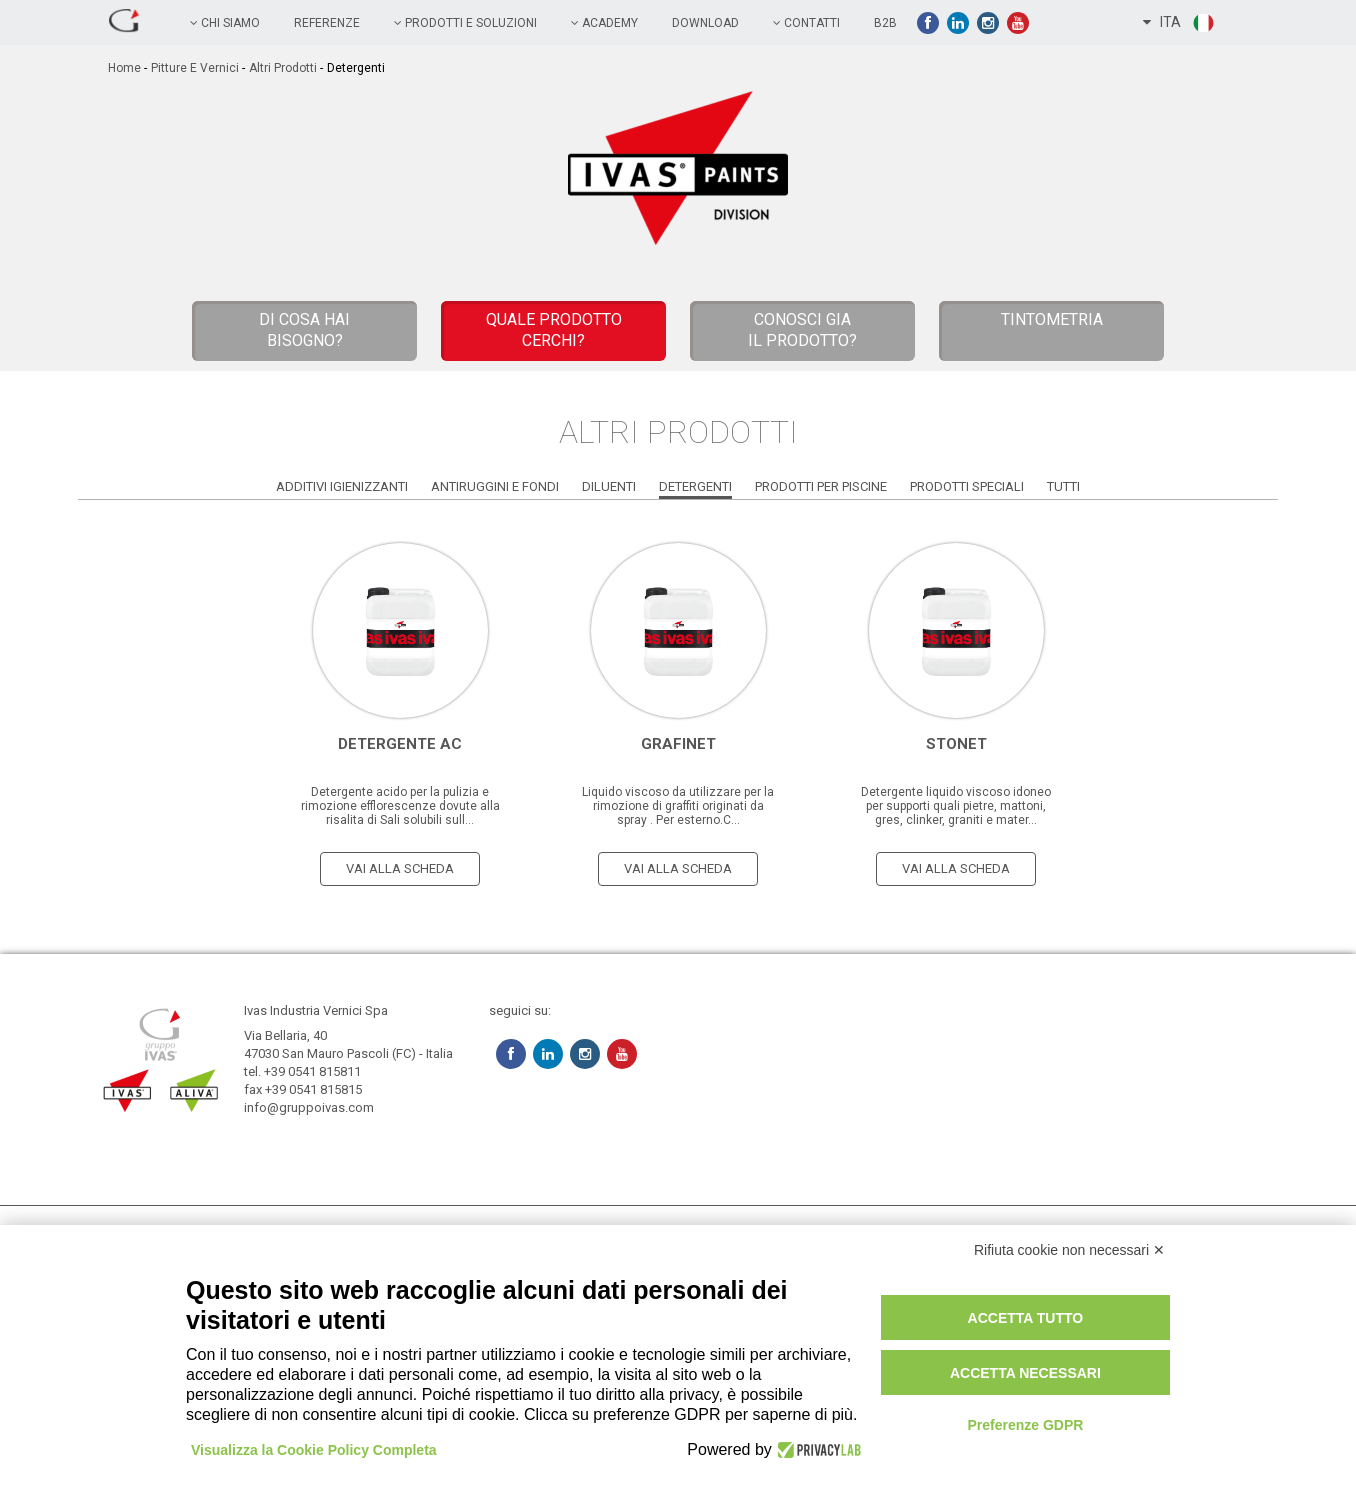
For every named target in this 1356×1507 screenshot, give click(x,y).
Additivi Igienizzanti (342, 486)
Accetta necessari (1025, 1373)
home (124, 68)
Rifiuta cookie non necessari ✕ (1069, 1250)
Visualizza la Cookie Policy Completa (314, 1450)
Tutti (1063, 486)
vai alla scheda (400, 868)
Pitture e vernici (195, 68)
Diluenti (609, 486)
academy (604, 23)
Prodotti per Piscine (821, 486)
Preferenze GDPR (1025, 1425)
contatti (806, 23)
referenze (327, 23)
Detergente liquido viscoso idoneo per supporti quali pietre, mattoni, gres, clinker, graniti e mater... (956, 806)
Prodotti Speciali (967, 486)
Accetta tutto (1026, 1318)
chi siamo (225, 23)
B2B (885, 23)
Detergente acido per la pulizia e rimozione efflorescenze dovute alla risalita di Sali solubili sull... (400, 806)
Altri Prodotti (283, 68)
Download (705, 23)
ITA (1179, 23)
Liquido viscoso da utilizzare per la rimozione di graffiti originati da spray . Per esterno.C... (678, 806)
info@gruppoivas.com (309, 1107)
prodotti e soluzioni (465, 23)
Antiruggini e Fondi (495, 486)
